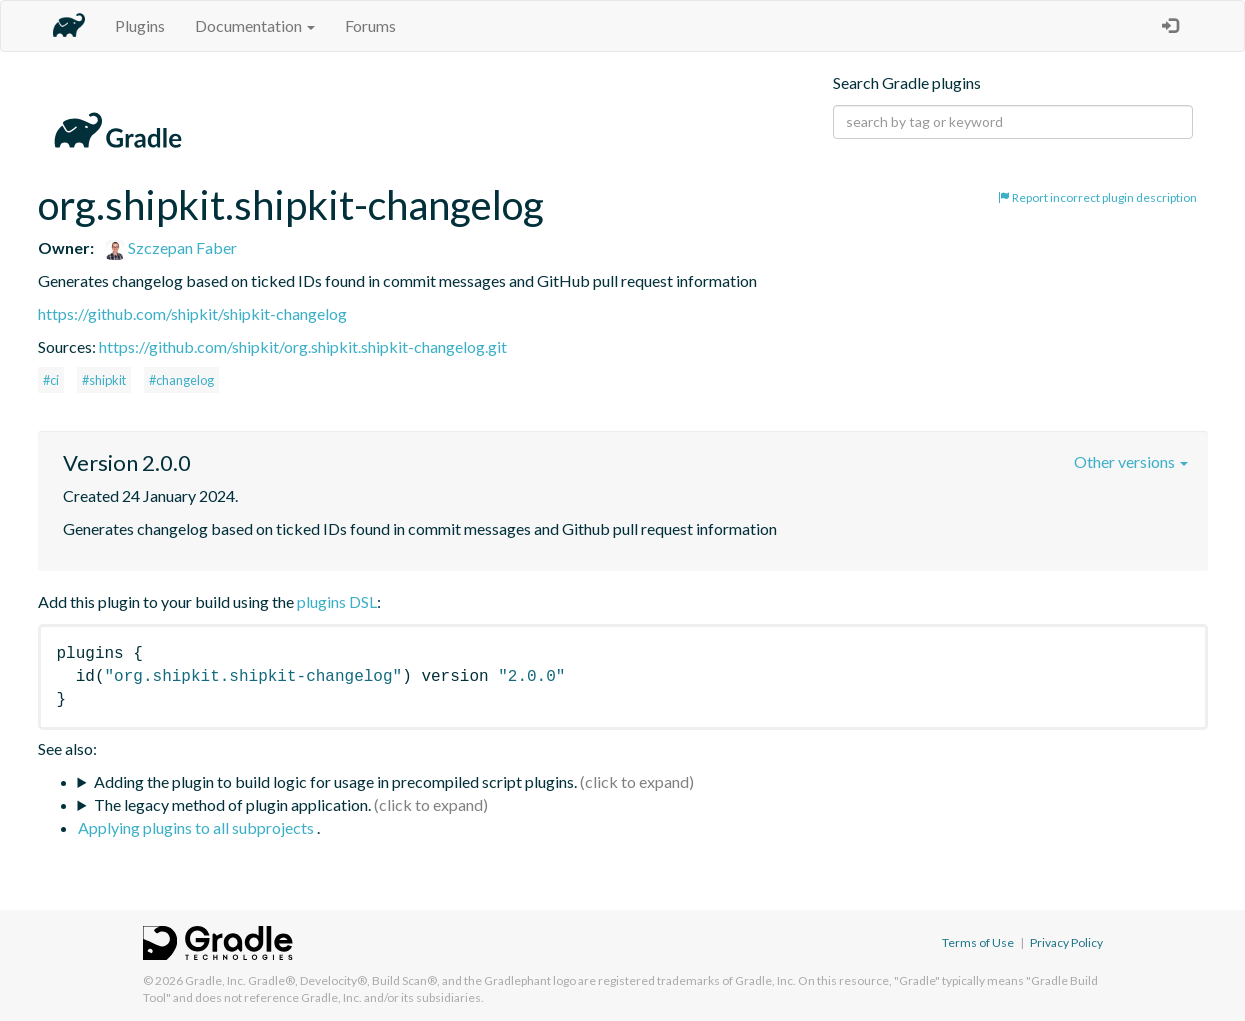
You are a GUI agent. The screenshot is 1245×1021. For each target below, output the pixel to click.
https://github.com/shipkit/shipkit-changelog (192, 313)
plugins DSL (337, 601)
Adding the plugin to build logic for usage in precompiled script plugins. (335, 781)
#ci (51, 380)
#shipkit (104, 380)
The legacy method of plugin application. (232, 804)
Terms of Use (978, 942)
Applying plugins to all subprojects (197, 827)
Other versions (1131, 461)
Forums (370, 25)
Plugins (140, 25)
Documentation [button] (255, 25)
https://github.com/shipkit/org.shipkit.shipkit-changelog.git (303, 346)
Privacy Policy (1066, 942)
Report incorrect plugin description (1097, 197)
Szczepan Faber (171, 247)
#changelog (181, 380)
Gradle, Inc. (215, 980)
